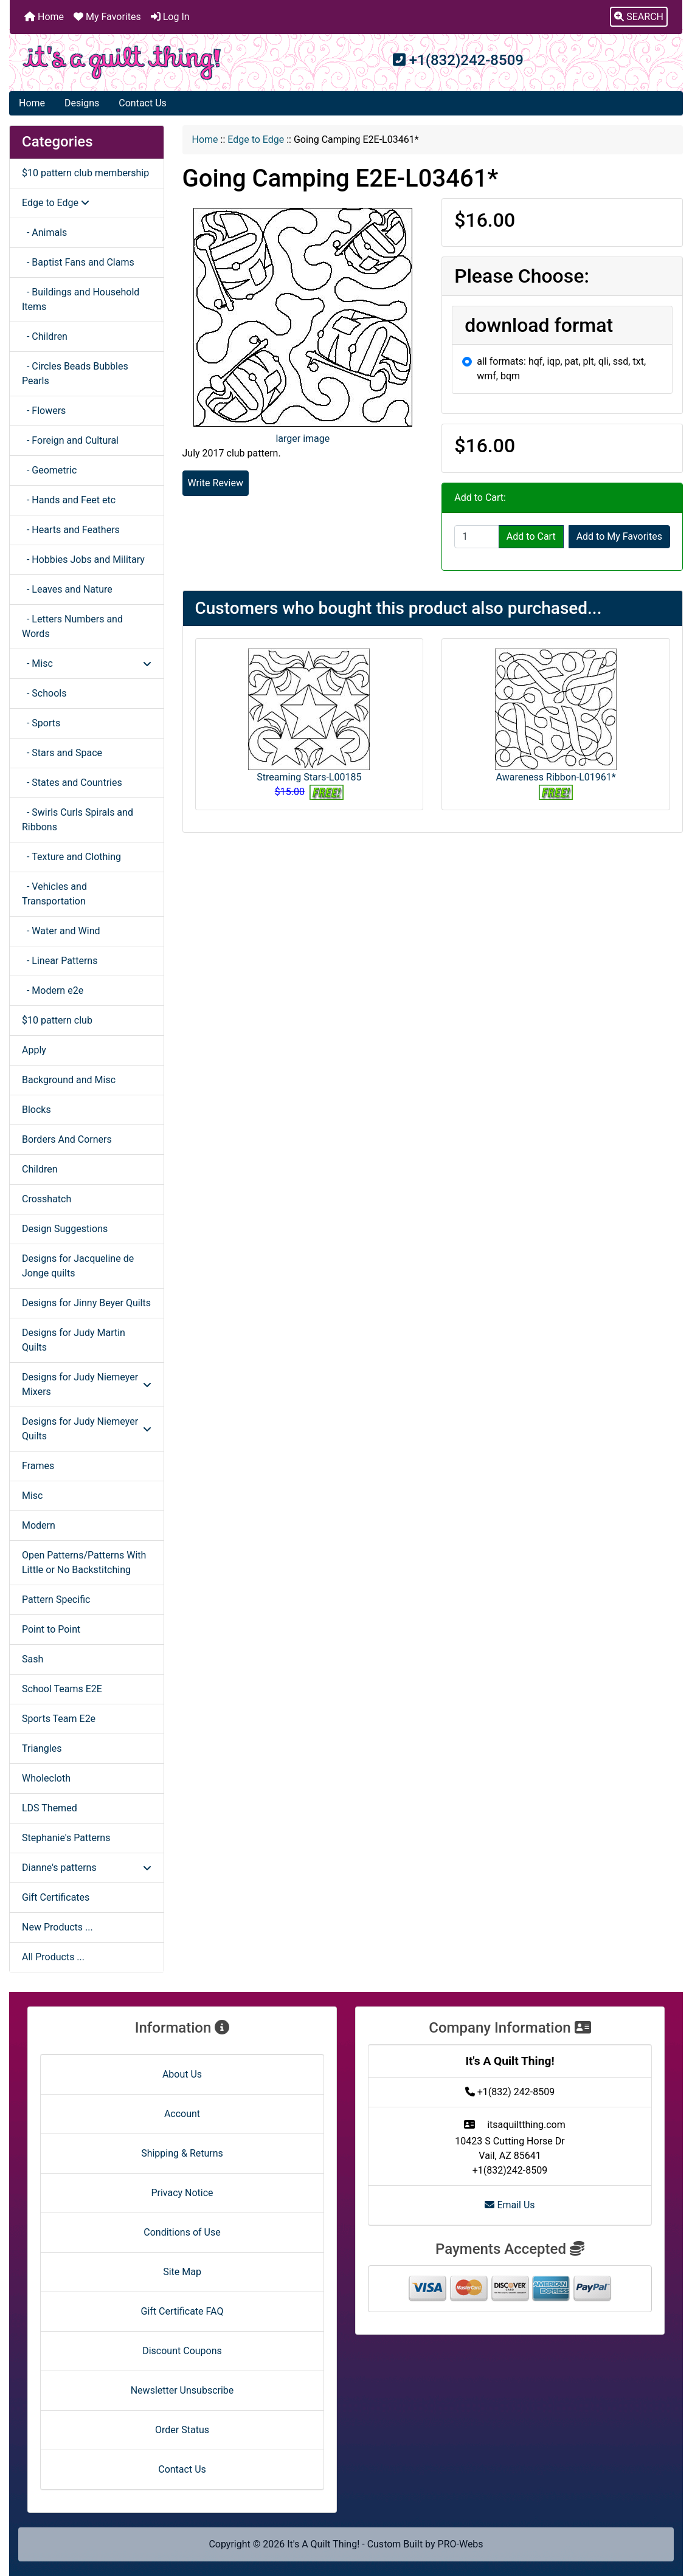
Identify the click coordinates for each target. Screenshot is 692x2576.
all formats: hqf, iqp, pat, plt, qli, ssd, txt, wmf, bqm (561, 369)
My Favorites (107, 16)
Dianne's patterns (86, 1867)
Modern (38, 1525)
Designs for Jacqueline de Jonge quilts (78, 1266)
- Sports (41, 723)
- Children (44, 336)
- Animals (44, 232)
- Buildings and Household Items (80, 299)
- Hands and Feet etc (69, 500)
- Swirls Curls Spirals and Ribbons (77, 820)
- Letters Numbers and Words (72, 626)
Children (40, 1169)
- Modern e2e (52, 990)
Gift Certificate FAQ (182, 2311)
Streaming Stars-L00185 (309, 777)
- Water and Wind (61, 931)
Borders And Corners (67, 1139)
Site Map (182, 2272)
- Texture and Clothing (71, 857)
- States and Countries (72, 782)
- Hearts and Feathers (71, 530)
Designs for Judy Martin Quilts (73, 1340)
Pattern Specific (56, 1599)
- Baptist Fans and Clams (78, 262)
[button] (639, 17)
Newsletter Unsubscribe (182, 2390)
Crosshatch (46, 1199)
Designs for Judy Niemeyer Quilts (86, 1429)
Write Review (215, 483)
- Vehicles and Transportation (54, 894)
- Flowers (44, 410)
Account (182, 2114)
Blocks (36, 1109)
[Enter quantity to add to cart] (476, 536)
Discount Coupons (182, 2351)
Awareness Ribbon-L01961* (556, 777)
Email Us (510, 2205)
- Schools (44, 693)
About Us (182, 2074)
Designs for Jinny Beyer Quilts (86, 1303)
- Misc (86, 663)
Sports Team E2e (58, 1718)
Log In (170, 16)
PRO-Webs (460, 2544)
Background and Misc (69, 1080)
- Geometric (49, 470)
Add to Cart (531, 536)
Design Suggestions (65, 1229)
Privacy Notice (182, 2193)
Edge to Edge (255, 139)
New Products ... (57, 1927)
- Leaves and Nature (67, 589)
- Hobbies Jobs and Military (83, 559)
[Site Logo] (122, 62)
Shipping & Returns (182, 2153)
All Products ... (53, 1957)
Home (44, 16)
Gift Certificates (55, 1897)
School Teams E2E (62, 1689)
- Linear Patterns (59, 960)
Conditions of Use (182, 2232)
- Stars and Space (62, 753)
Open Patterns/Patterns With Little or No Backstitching (84, 1562)
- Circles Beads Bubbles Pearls (75, 373)
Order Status (182, 2430)
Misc (32, 1495)
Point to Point (51, 1629)
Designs (81, 103)
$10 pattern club (57, 1020)
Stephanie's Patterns (66, 1838)
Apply (34, 1050)
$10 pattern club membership (85, 173)
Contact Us (143, 103)
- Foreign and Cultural (70, 440)
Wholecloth (46, 1778)
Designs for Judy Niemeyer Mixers (86, 1384)
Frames (38, 1466)
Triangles (41, 1748)
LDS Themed (49, 1808)
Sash (32, 1659)
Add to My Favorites (619, 536)
